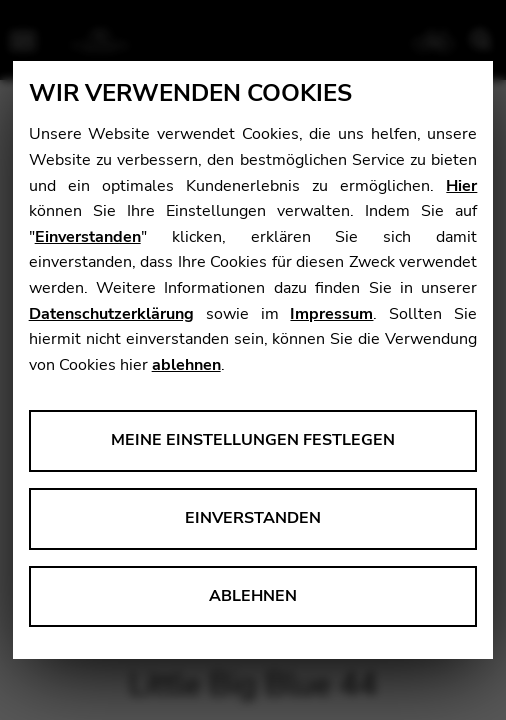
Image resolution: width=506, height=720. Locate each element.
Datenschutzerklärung (111, 314)
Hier (461, 186)
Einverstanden (88, 237)
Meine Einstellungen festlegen (253, 440)
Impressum (331, 314)
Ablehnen (253, 596)
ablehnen (186, 365)
